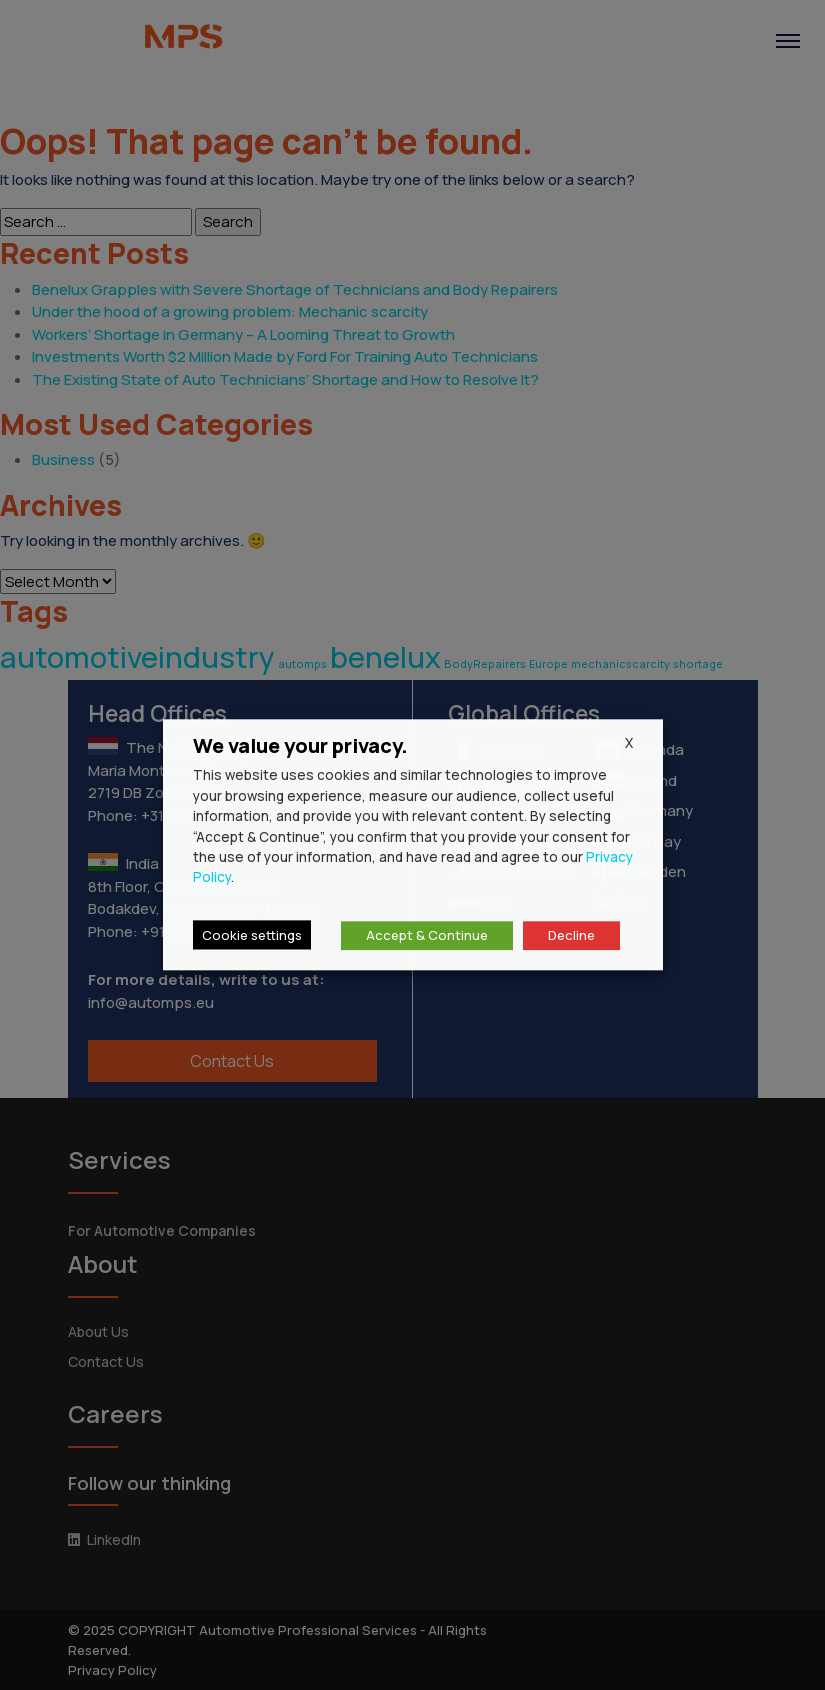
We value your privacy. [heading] (300, 746)
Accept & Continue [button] (427, 936)
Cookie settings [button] (252, 936)
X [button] (629, 743)
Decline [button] (571, 936)
